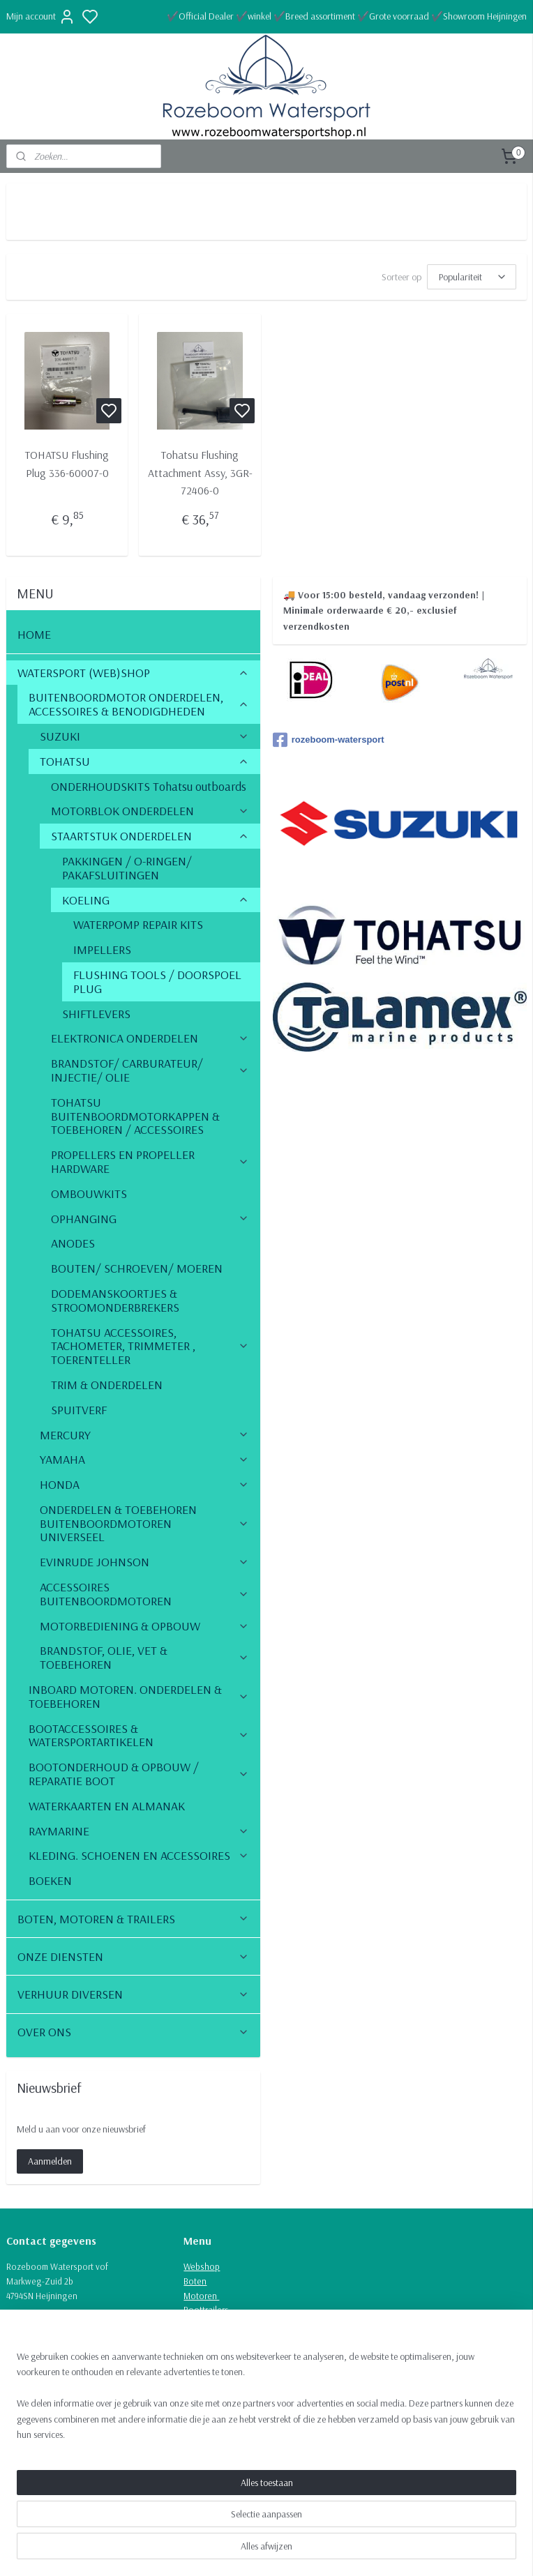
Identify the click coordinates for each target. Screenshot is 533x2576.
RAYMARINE (139, 1831)
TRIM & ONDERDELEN (107, 1385)
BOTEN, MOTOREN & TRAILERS (133, 1919)
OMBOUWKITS (89, 1193)
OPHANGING (150, 1219)
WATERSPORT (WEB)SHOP (133, 673)
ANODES (73, 1243)
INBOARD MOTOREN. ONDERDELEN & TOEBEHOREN (139, 1696)
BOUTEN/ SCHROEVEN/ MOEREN (137, 1268)
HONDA (145, 1484)
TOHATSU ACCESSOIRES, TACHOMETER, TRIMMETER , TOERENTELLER (150, 1346)
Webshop (201, 2266)
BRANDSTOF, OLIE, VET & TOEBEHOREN (145, 1657)
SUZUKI (145, 736)
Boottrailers (206, 2309)
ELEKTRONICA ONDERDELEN (150, 1038)
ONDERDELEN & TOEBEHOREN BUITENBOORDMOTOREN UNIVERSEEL (145, 1523)
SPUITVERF (79, 1410)
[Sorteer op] (472, 277)
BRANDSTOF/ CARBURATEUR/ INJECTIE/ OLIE (150, 1070)
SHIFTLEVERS (96, 1014)
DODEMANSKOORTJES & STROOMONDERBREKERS (115, 1300)
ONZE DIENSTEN (133, 1956)
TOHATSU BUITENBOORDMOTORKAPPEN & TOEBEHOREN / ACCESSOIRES (135, 1116)
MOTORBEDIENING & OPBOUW (145, 1626)
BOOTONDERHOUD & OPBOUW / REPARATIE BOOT (139, 1774)
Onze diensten (211, 2324)
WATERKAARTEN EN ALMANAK (107, 1806)
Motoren (201, 2295)
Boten (195, 2281)
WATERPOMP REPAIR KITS (138, 924)
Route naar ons (36, 2368)
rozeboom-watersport (328, 740)
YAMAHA (145, 1459)
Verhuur (199, 2338)
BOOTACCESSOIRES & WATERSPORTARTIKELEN (139, 1735)
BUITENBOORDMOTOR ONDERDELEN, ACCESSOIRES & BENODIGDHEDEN (139, 704)
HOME (34, 634)
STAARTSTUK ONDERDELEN (150, 836)
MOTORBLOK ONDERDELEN (150, 811)
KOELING (156, 900)
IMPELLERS (102, 949)
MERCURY (145, 1435)
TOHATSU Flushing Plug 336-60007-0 (67, 464)
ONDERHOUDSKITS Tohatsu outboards (148, 786)
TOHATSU (145, 761)
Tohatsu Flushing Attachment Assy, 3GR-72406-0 (200, 472)
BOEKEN (50, 1880)
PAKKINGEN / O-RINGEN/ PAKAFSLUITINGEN (127, 868)
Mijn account (40, 16)
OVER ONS (133, 2032)
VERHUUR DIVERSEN (133, 1994)
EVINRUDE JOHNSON (145, 1562)
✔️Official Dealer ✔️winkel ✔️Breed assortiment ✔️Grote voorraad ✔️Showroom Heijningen (347, 16)
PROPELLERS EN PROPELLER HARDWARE (150, 1161)
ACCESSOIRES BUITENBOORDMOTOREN (145, 1594)
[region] (174, 2505)
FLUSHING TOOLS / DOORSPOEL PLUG (157, 982)
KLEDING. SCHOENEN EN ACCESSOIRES (139, 1855)
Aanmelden (50, 2161)
